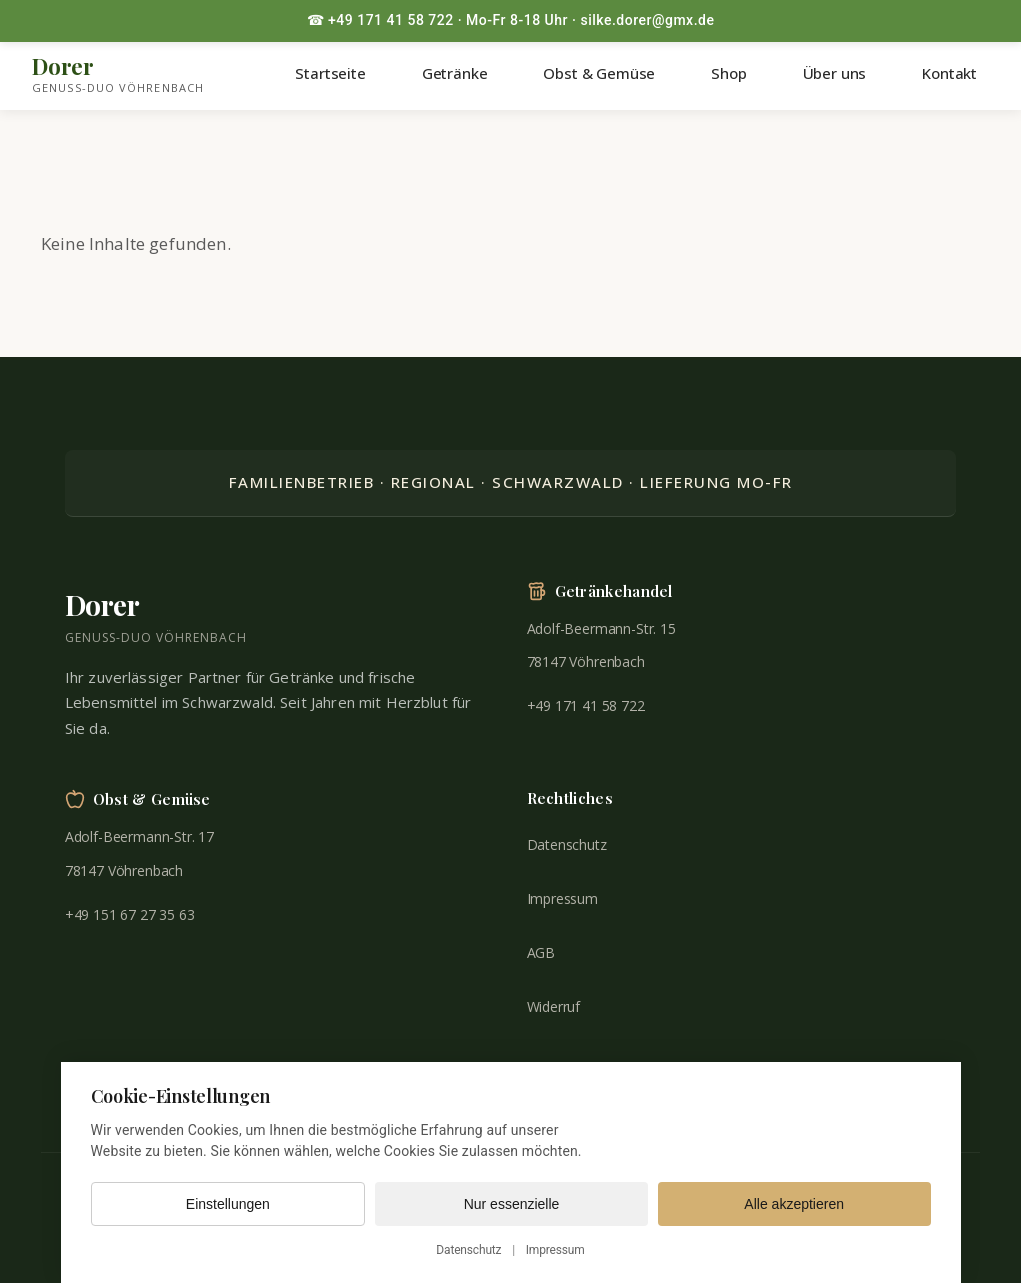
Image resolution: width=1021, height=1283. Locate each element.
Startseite (330, 73)
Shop (728, 73)
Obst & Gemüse (599, 73)
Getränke (455, 73)
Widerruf (554, 1006)
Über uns (835, 73)
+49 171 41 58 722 (586, 705)
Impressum (562, 898)
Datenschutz (567, 844)
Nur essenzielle (512, 1204)
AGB (541, 952)
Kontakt (949, 73)
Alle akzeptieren (794, 1204)
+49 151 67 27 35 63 (130, 914)
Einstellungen (228, 1204)
